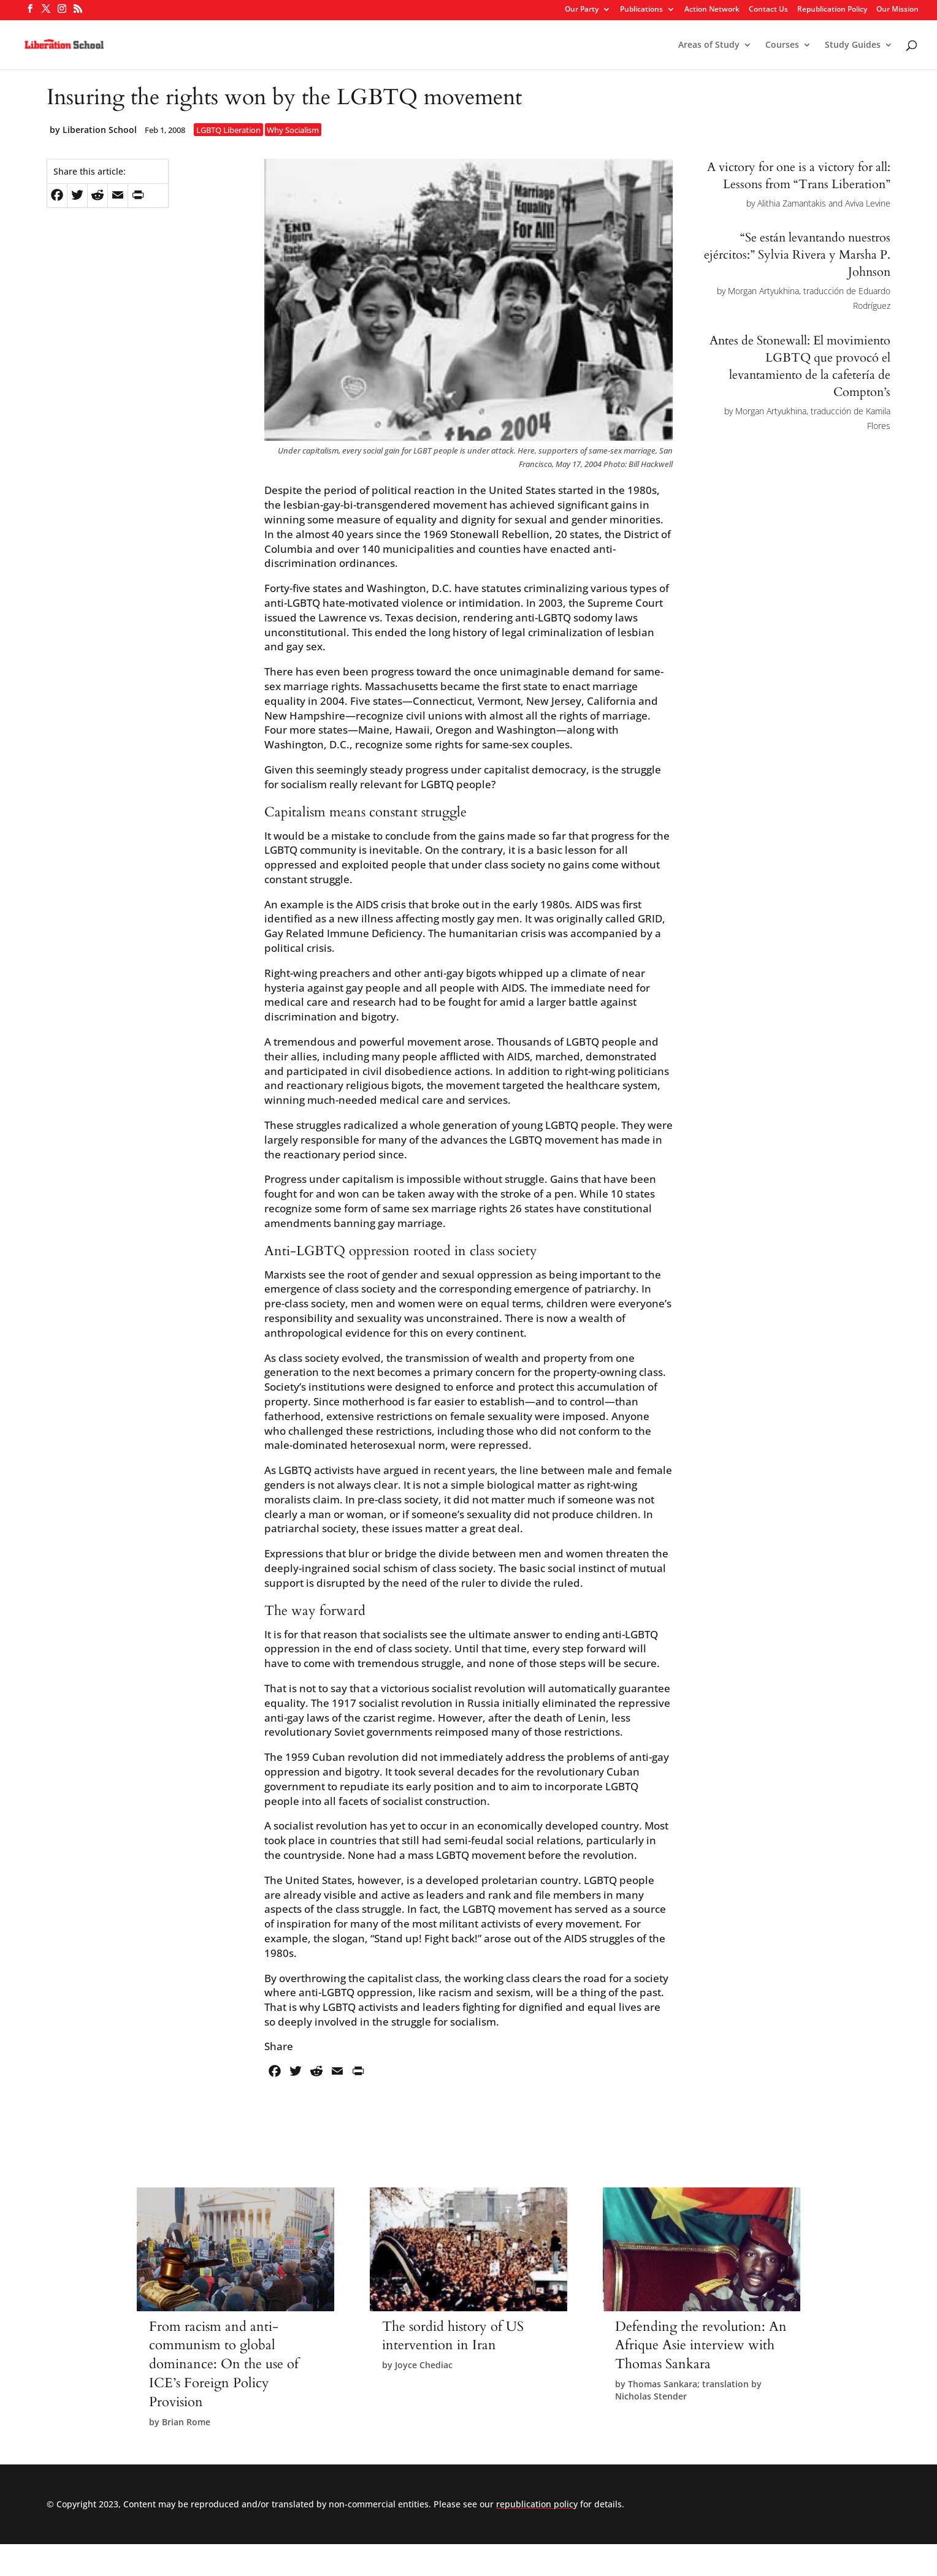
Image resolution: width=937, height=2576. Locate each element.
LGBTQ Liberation (228, 129)
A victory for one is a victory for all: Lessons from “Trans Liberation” (798, 175)
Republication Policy (832, 10)
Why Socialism (293, 129)
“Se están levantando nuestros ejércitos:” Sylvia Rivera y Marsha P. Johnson (797, 254)
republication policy (537, 2504)
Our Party (582, 10)
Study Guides (853, 45)
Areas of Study (709, 45)
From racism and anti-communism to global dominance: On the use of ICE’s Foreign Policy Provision (224, 2364)
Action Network (712, 10)
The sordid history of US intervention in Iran (453, 2336)
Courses (782, 45)
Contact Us (768, 10)
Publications (641, 10)
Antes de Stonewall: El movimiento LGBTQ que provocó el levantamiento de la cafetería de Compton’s (799, 366)
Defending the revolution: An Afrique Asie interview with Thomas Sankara (701, 2345)
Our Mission (897, 10)
